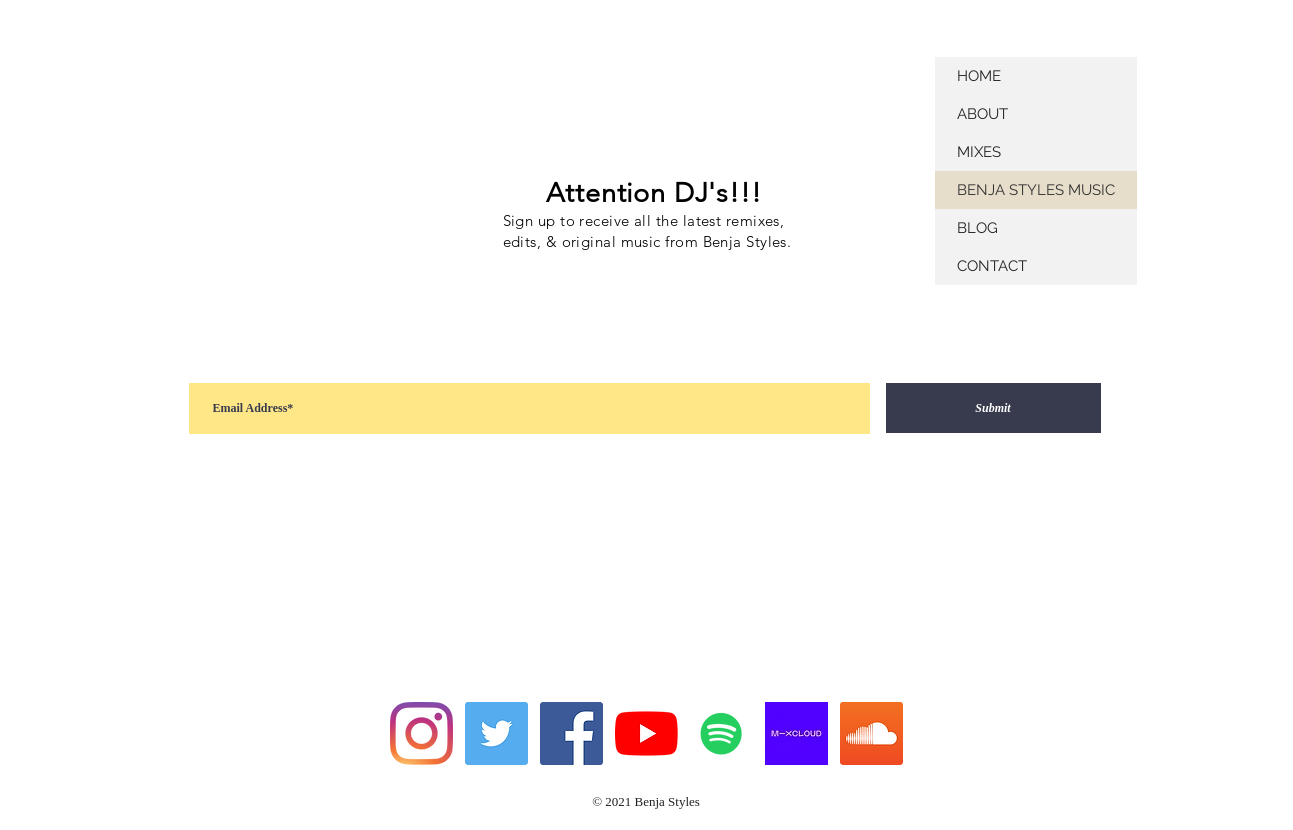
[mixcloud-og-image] (796, 733)
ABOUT (982, 114)
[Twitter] (496, 733)
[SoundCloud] (871, 733)
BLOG (977, 228)
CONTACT (992, 266)
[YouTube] (646, 733)
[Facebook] (571, 733)
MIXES (979, 152)
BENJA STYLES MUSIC (1036, 190)
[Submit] (993, 408)
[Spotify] (721, 733)
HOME (979, 76)
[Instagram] (421, 733)
